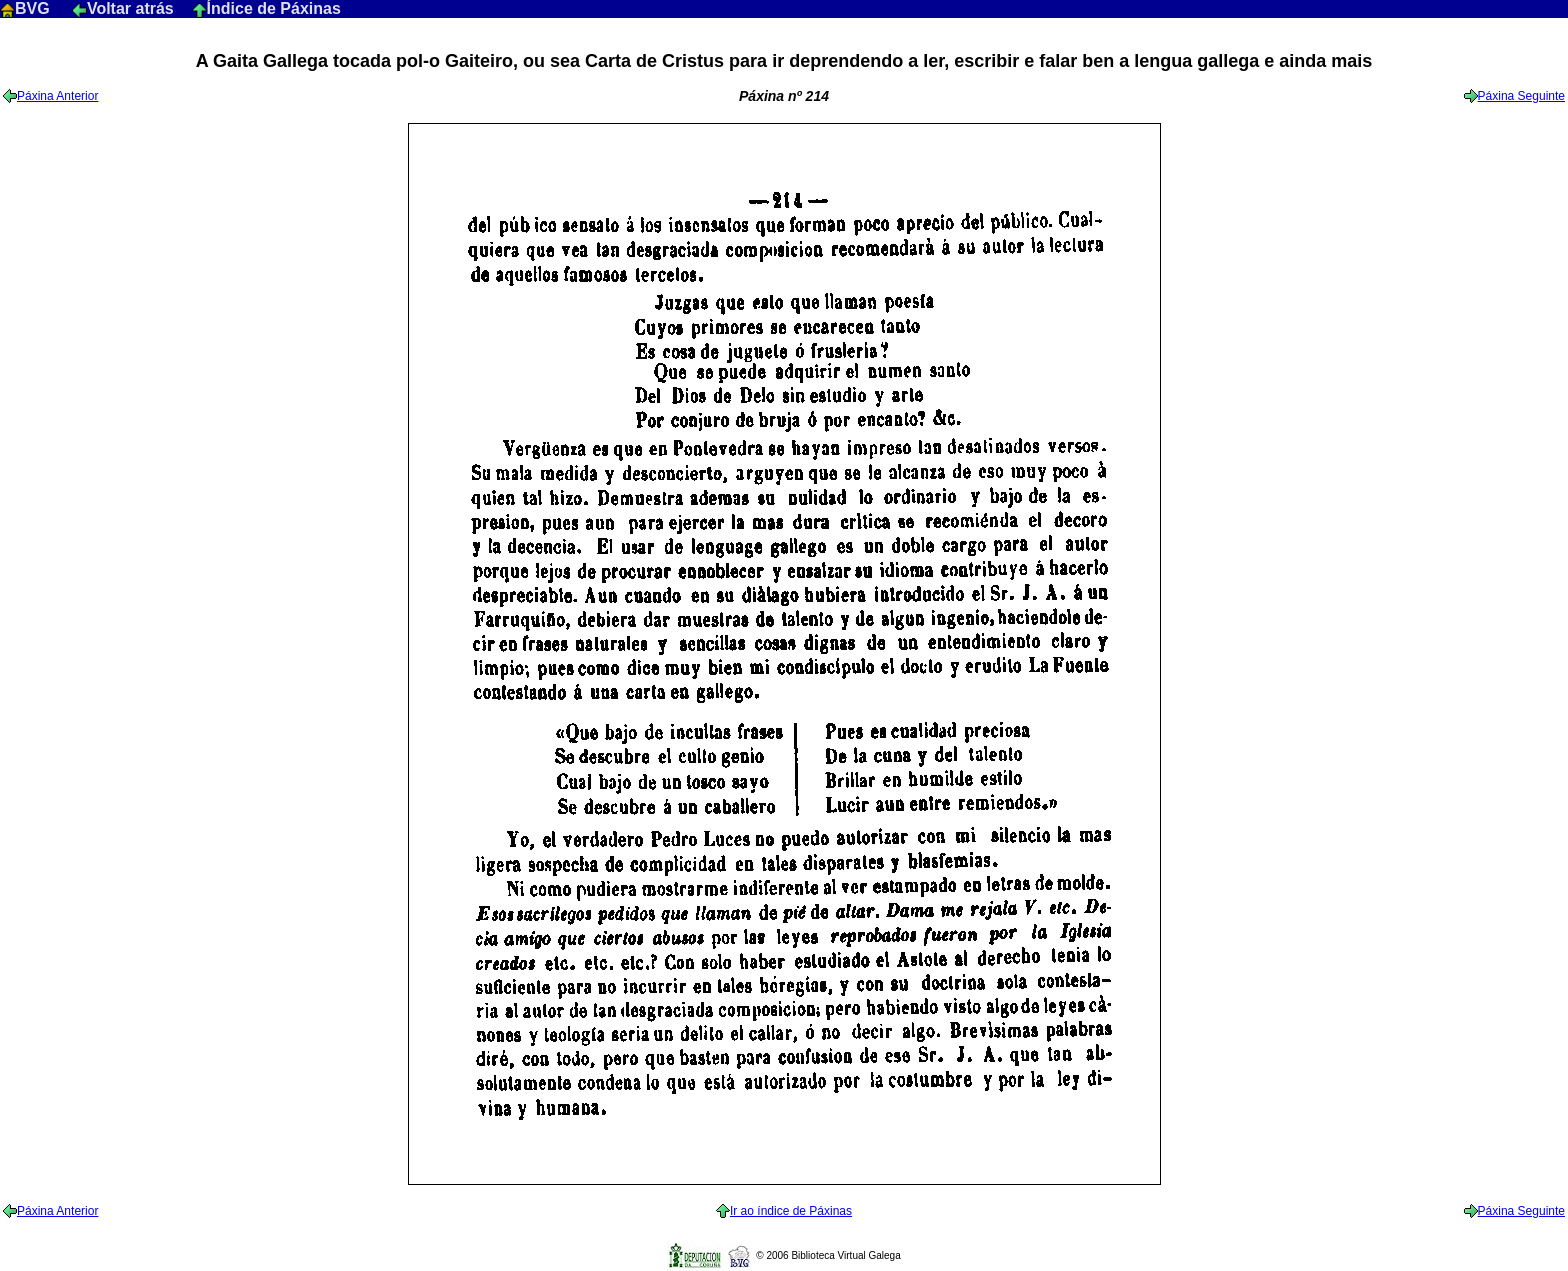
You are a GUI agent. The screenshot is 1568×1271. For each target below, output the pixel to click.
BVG (27, 8)
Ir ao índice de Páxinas (784, 1211)
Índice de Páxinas (266, 8)
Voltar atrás (125, 8)
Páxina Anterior (50, 96)
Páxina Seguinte (1514, 96)
